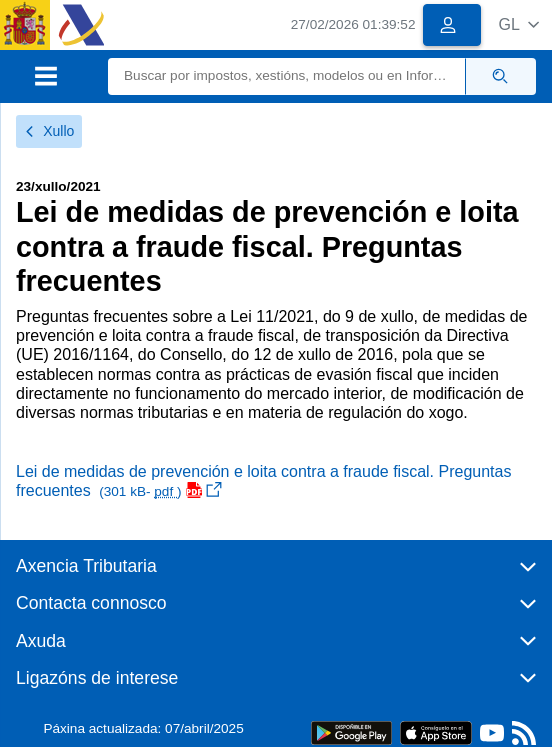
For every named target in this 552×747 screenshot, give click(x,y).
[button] (518, 24)
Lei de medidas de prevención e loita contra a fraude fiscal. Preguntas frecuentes (263, 481)
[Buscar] (287, 76)
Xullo (49, 131)
